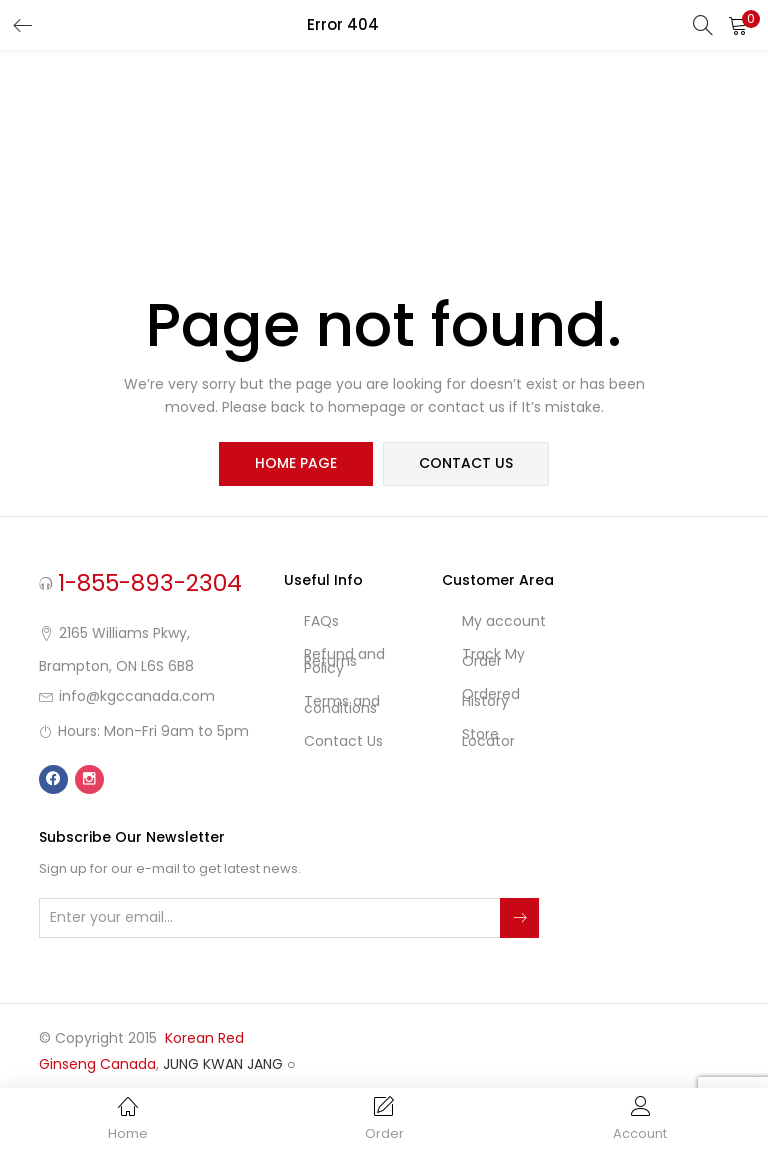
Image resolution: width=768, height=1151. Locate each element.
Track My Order (493, 657)
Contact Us (343, 741)
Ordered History (491, 697)
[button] (738, 25)
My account (504, 621)
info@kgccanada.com (137, 696)
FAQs (321, 621)
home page (296, 464)
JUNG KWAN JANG (223, 1064)
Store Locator (488, 737)
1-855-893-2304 (150, 583)
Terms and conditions (342, 704)
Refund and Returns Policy (344, 661)
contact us (466, 464)
